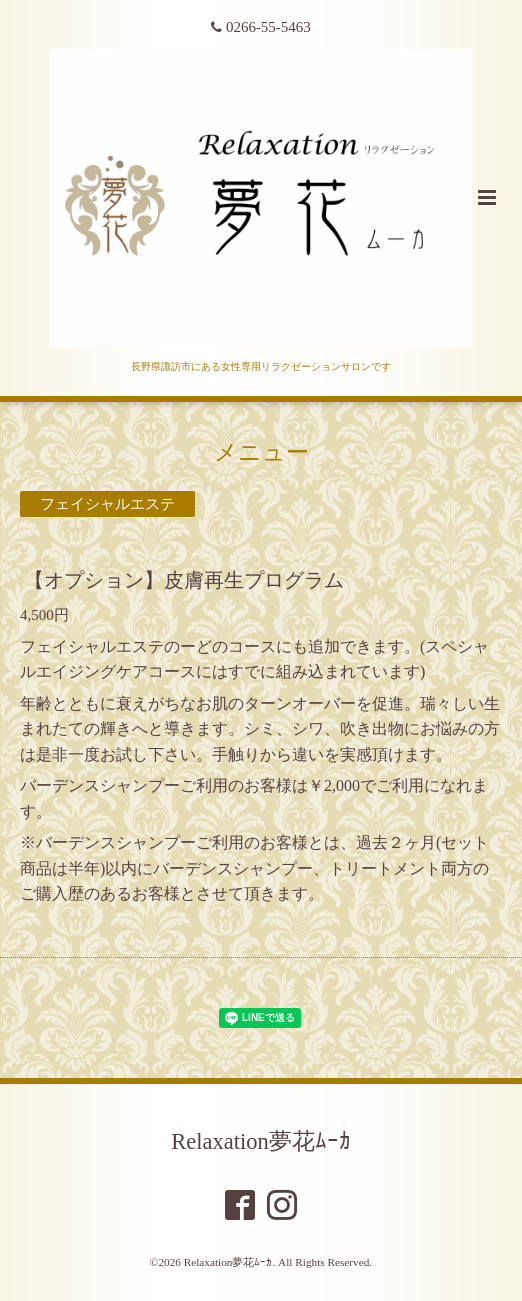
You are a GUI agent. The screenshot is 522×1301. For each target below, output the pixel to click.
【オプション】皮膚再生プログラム (184, 580)
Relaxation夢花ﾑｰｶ (260, 1141)
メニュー (261, 452)
